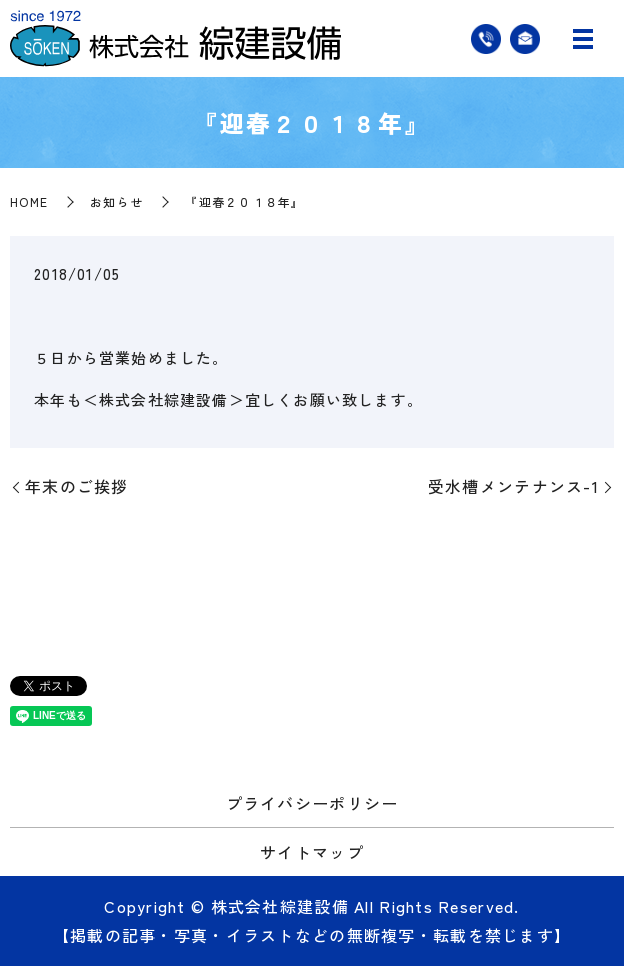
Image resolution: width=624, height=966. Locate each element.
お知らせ (116, 201)
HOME (29, 201)
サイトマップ (312, 852)
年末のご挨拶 (77, 486)
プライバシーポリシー (312, 803)
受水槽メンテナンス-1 (513, 486)
